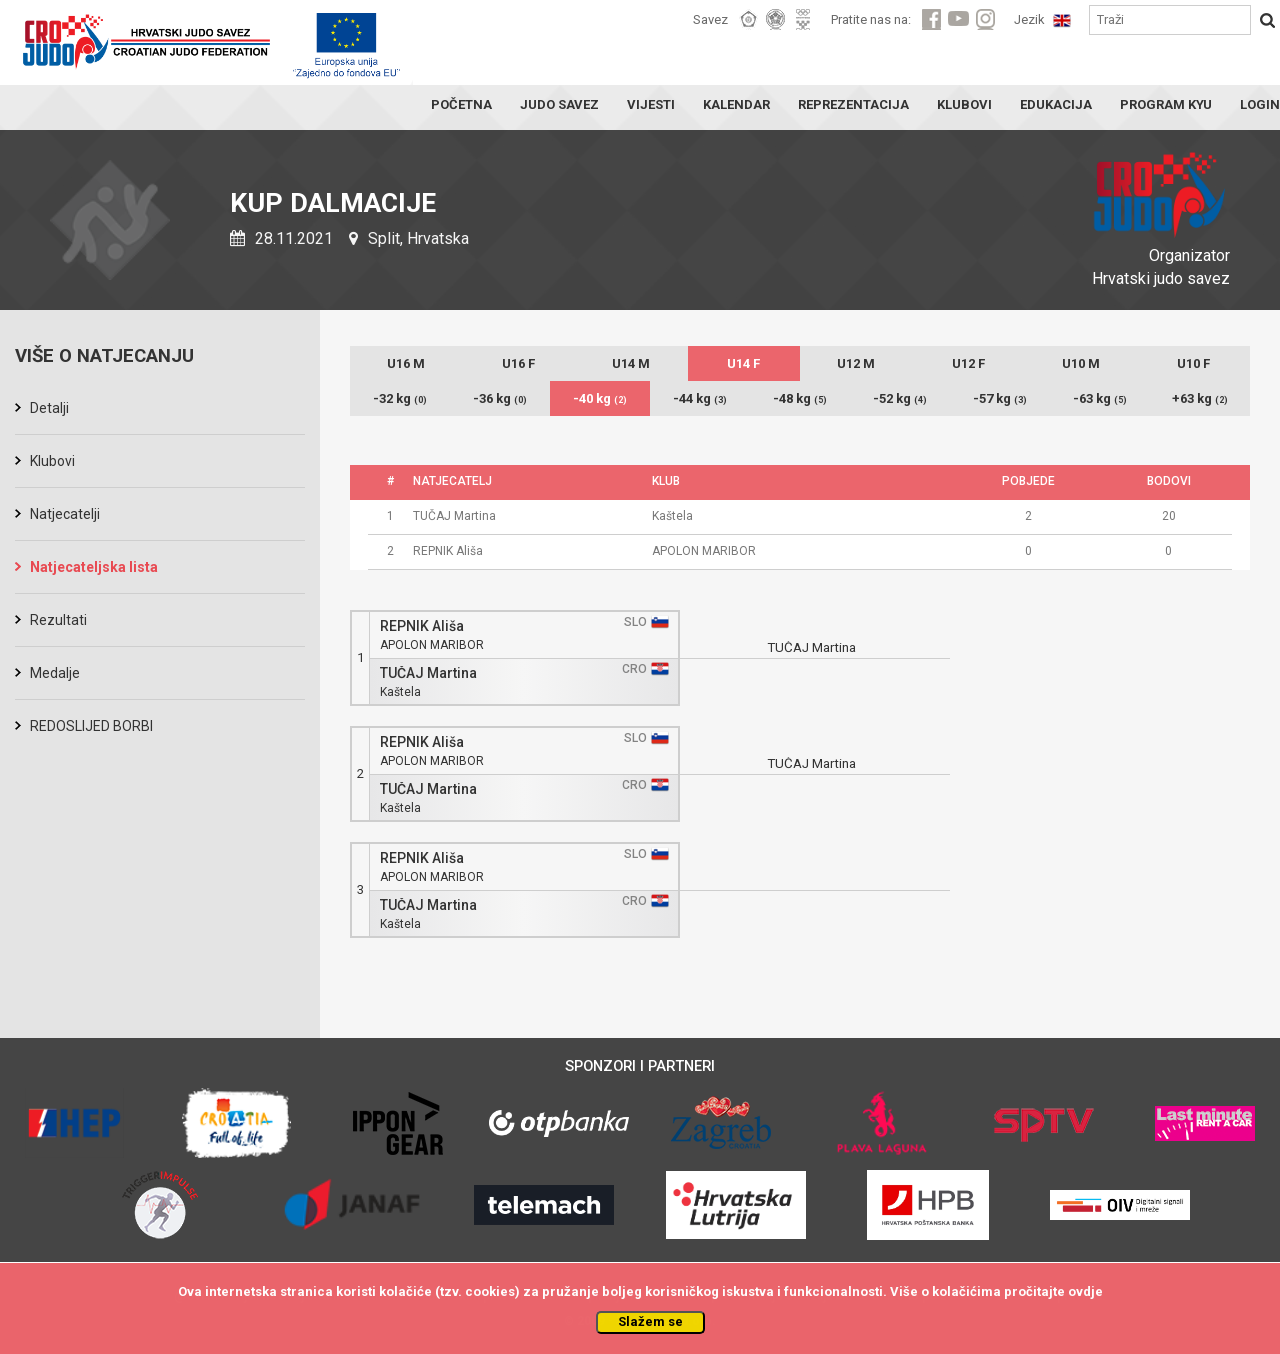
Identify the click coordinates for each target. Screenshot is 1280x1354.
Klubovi (52, 461)
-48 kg (800, 398)
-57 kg (1000, 398)
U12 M (856, 363)
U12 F (968, 363)
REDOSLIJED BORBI (91, 726)
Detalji (49, 408)
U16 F (518, 363)
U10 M (1081, 363)
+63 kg (1200, 398)
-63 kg (1100, 398)
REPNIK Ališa (422, 626)
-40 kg (600, 398)
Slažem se (650, 1321)
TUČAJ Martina (428, 673)
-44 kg (700, 398)
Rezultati (58, 620)
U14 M (631, 363)
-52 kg (900, 398)
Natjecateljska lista (94, 567)
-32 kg (400, 398)
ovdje (1085, 1291)
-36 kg (500, 398)
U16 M (406, 363)
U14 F (743, 363)
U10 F (1193, 363)
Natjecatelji (65, 514)
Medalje (55, 673)
